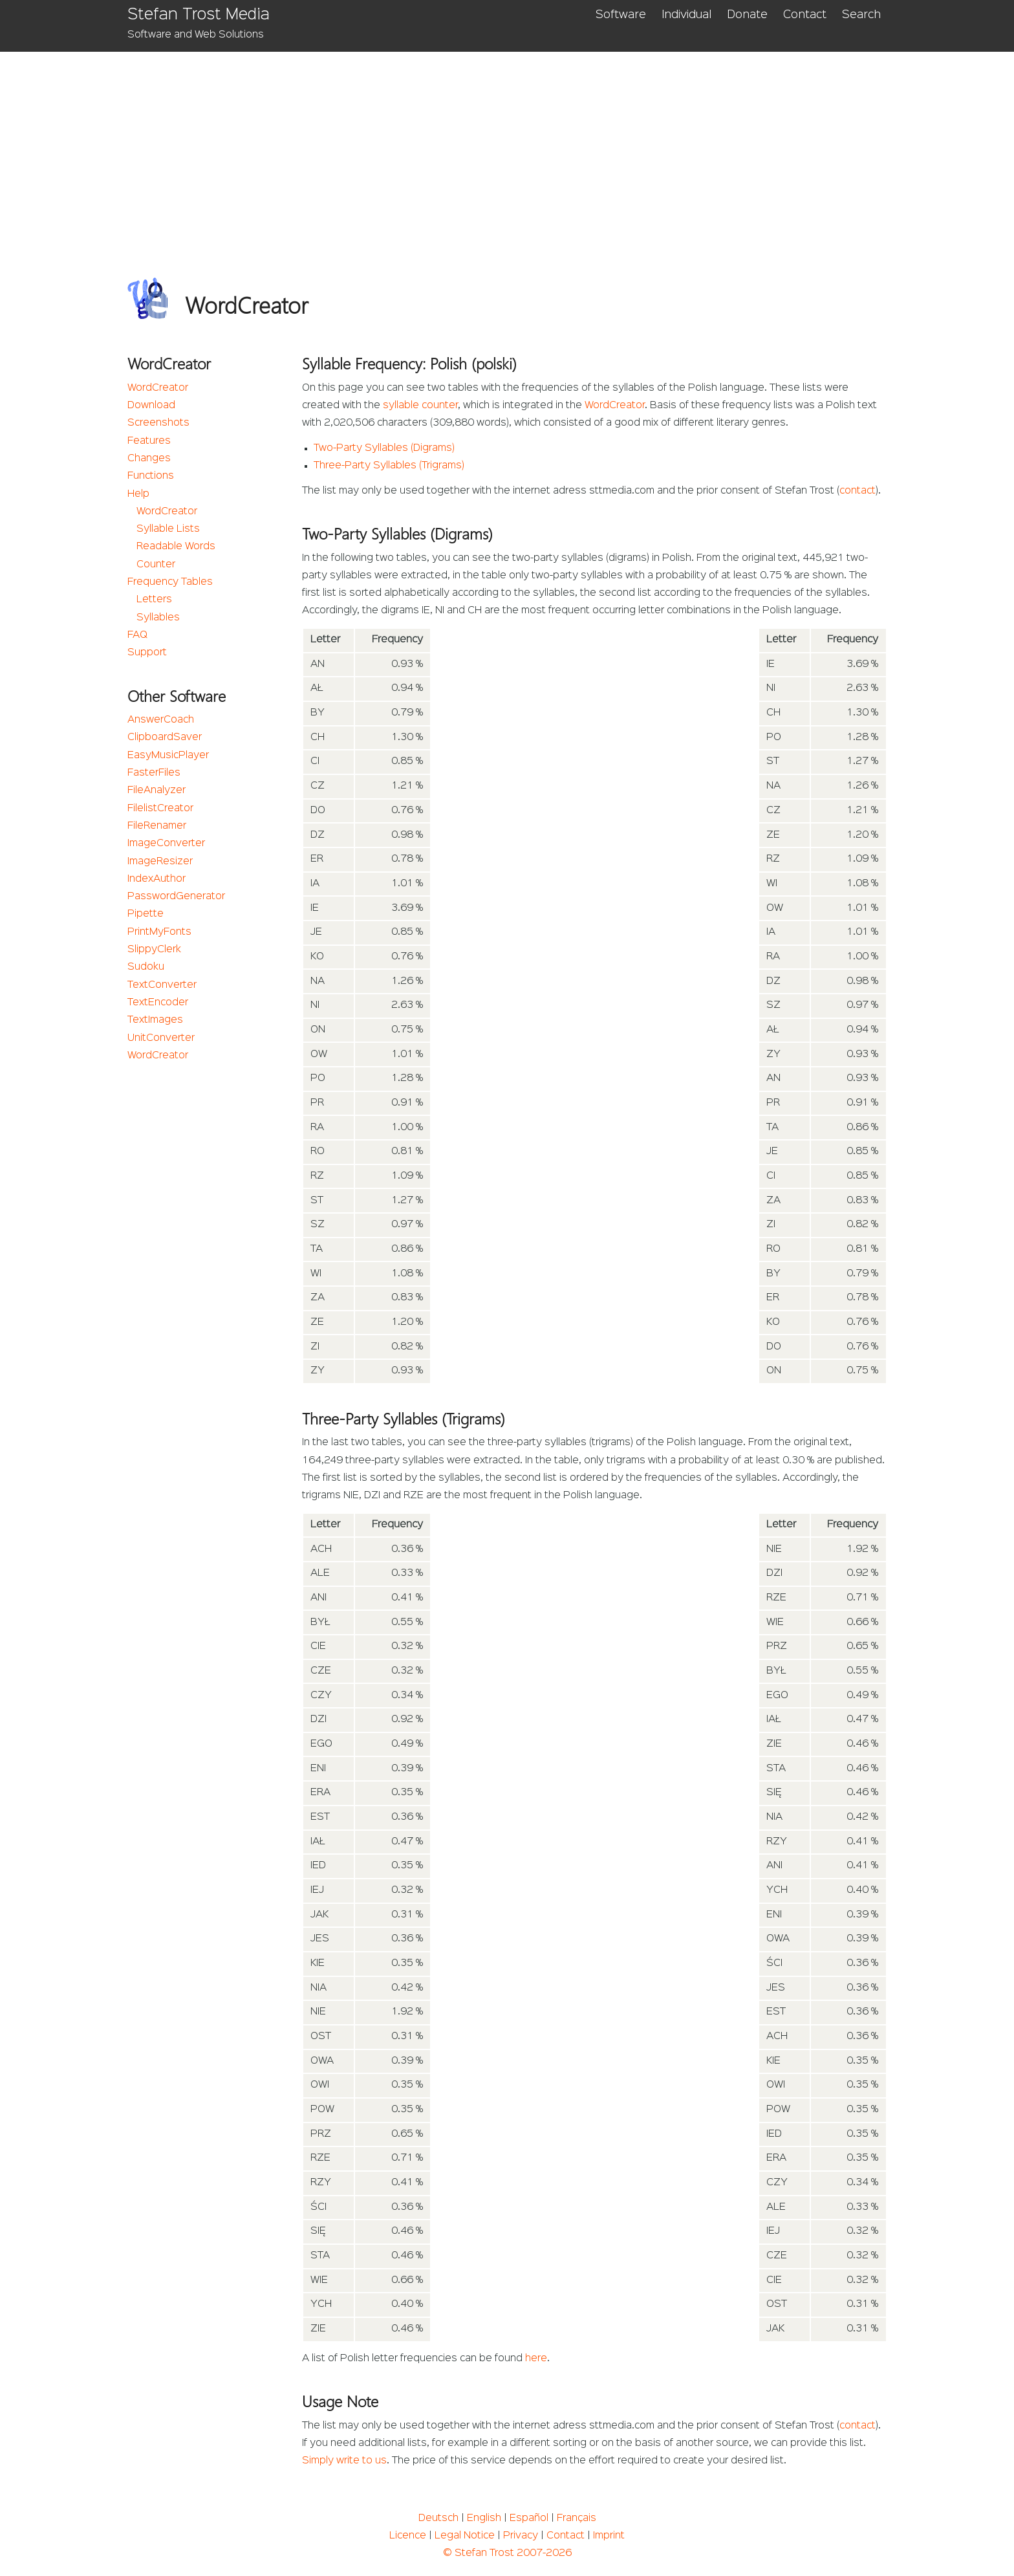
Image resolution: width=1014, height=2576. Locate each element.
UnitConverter (161, 1038)
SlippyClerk (154, 949)
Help (138, 494)
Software (621, 15)
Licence (407, 2535)
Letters (154, 599)
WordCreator (157, 388)
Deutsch (438, 2518)
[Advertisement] (507, 148)
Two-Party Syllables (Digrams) (384, 448)
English (484, 2518)
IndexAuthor (156, 879)
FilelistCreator (160, 808)
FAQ (137, 635)
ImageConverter (166, 843)
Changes (149, 458)
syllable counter (420, 405)
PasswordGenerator (176, 896)
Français (576, 2518)
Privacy (520, 2535)
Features (149, 441)
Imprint (609, 2535)
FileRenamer (156, 826)
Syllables (158, 617)
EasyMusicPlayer (168, 755)
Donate (747, 15)
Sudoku (145, 967)
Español (529, 2518)
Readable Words (175, 546)
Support (147, 652)
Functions (150, 476)
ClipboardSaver (164, 737)
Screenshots (158, 423)
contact (857, 491)
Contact (804, 15)
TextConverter (162, 985)
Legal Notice (465, 2535)
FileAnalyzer (156, 790)
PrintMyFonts (159, 932)
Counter (155, 564)
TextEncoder (157, 1002)
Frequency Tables (170, 582)
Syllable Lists (168, 529)
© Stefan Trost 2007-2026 (507, 2553)
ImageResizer (160, 861)
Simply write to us (344, 2460)
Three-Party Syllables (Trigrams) (389, 465)
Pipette (145, 914)
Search (861, 15)
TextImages (155, 1020)
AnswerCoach (160, 720)
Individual (686, 15)
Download (151, 405)
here (536, 2358)
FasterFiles (153, 773)
